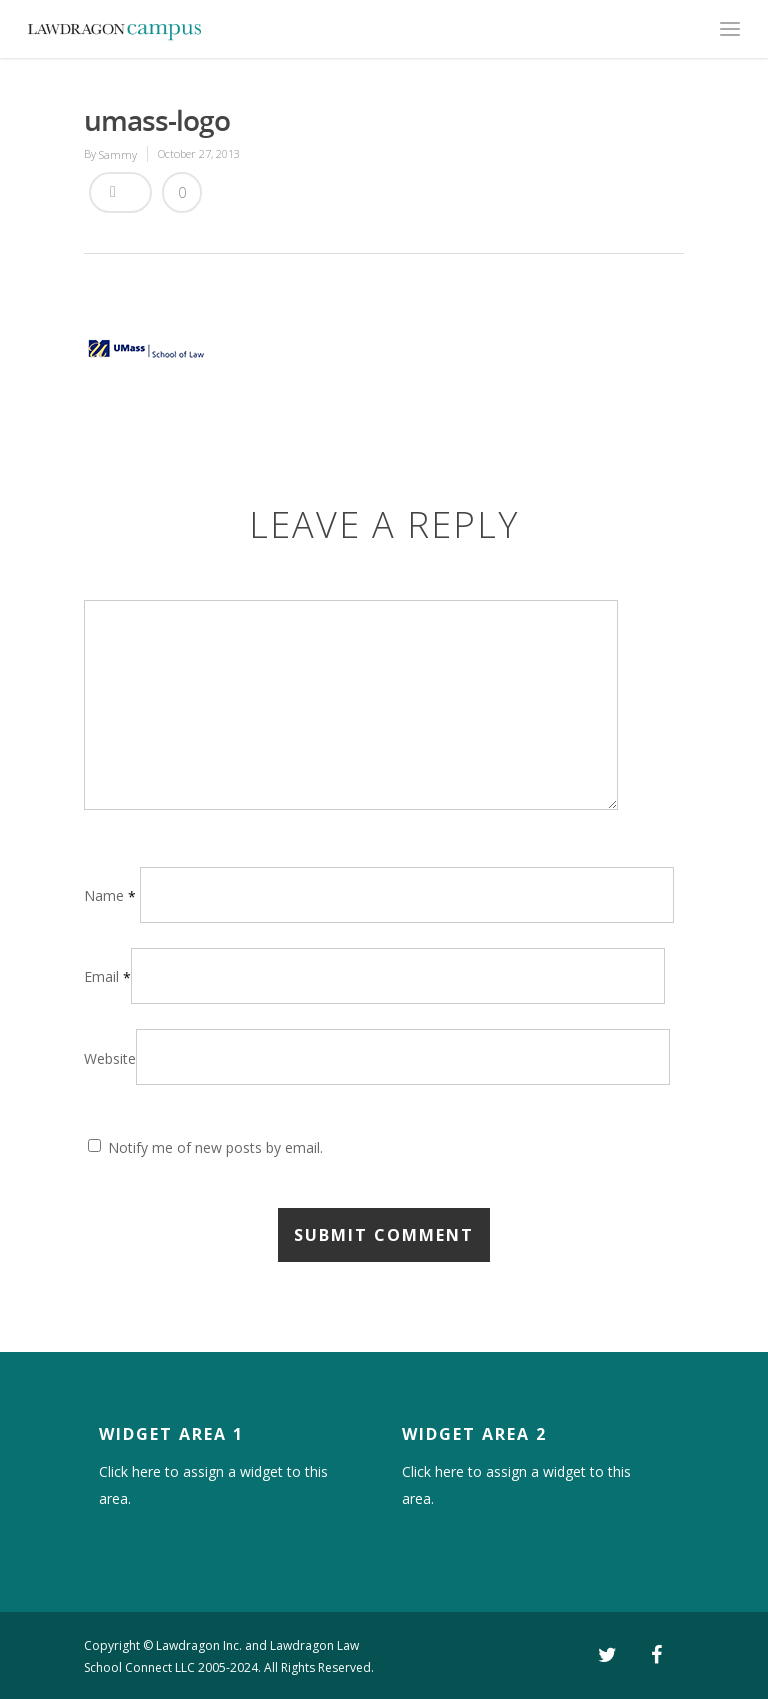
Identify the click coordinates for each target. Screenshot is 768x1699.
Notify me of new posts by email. (215, 1147)
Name (110, 895)
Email (107, 976)
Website (110, 1058)
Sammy (118, 154)
